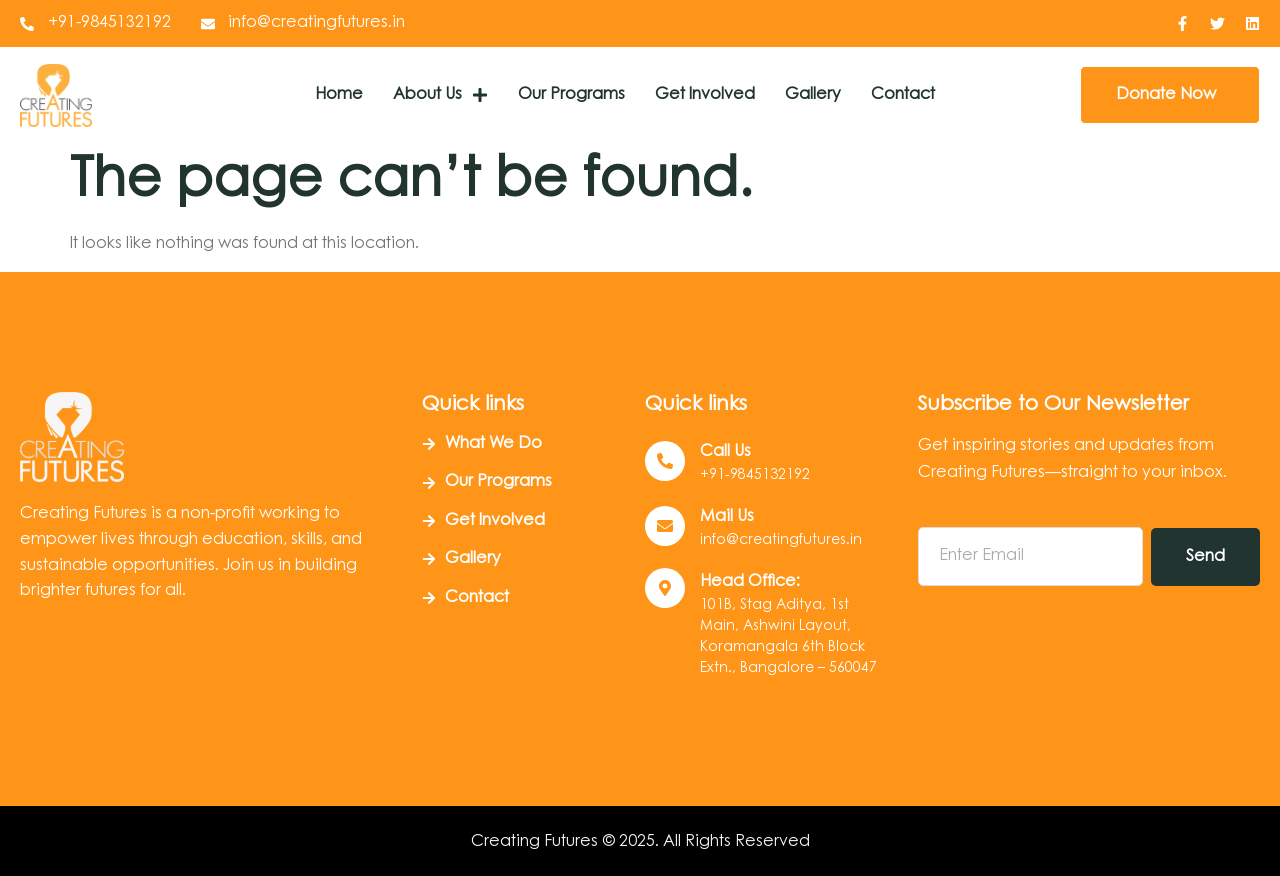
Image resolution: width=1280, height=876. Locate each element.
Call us (725, 452)
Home (339, 95)
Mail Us (727, 517)
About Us (440, 95)
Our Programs (571, 95)
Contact (903, 95)
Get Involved (705, 95)
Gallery (813, 95)
